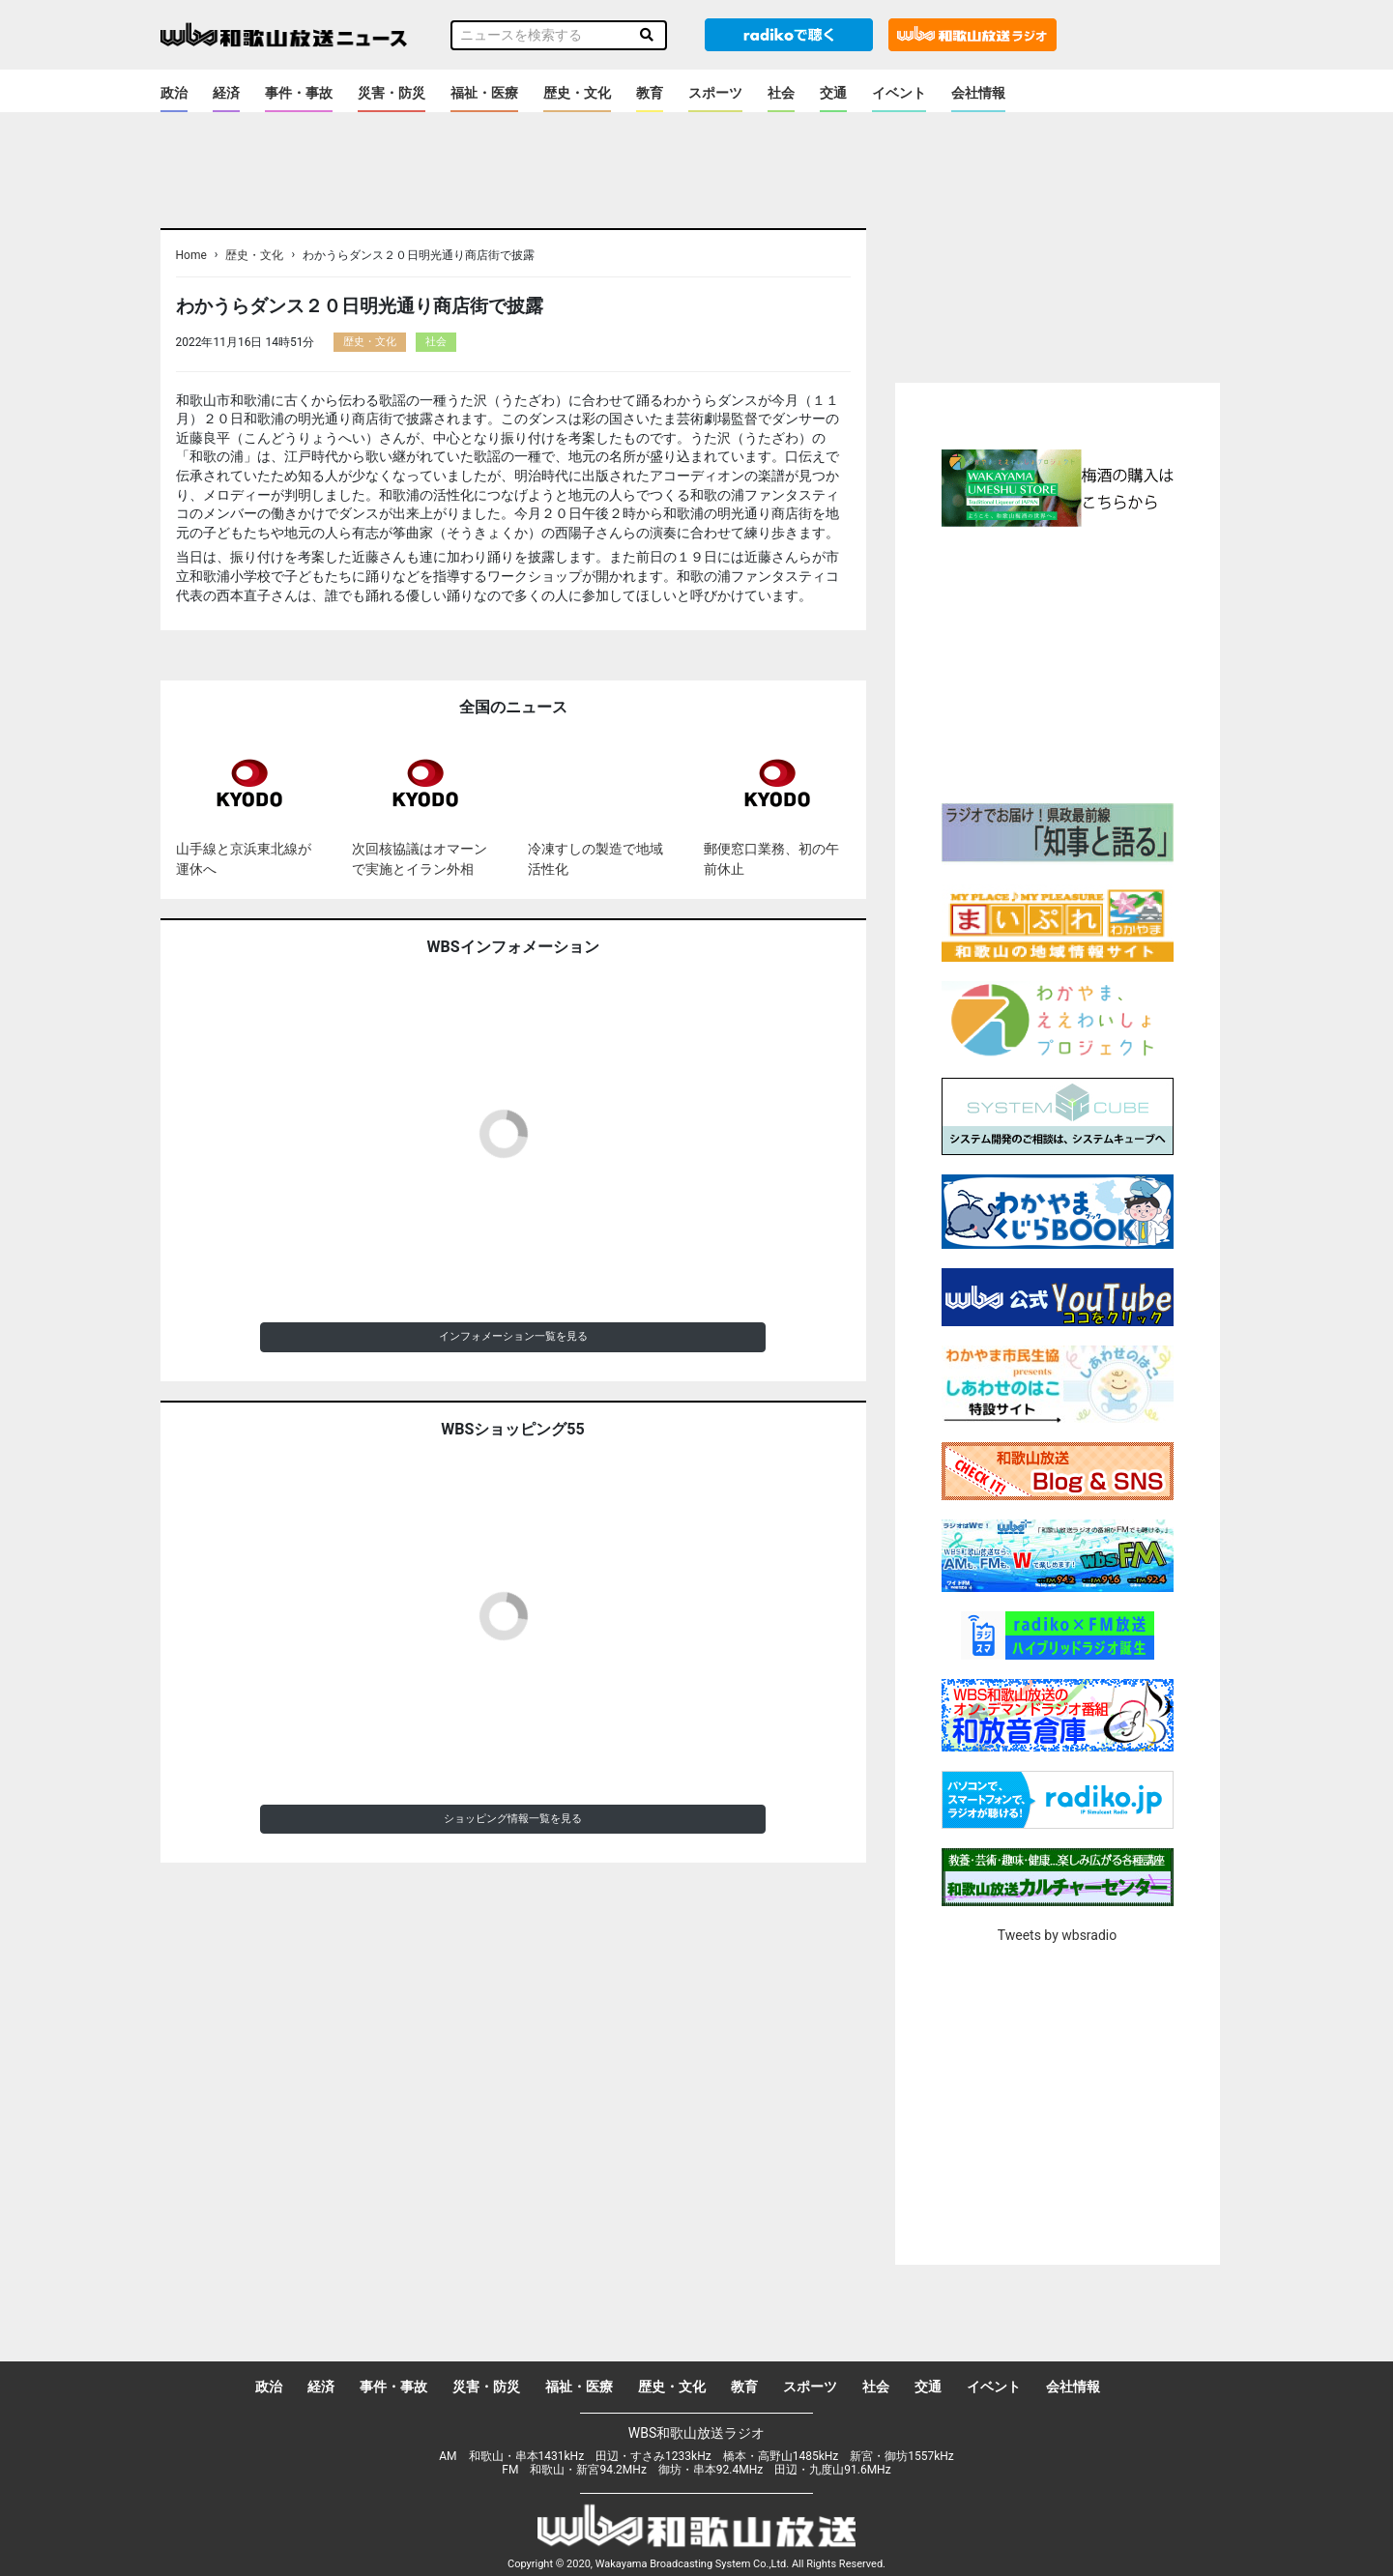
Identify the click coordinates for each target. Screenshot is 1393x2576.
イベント (899, 93)
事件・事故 (299, 93)
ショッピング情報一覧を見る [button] (513, 1818)
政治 (174, 93)
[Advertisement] (1058, 662)
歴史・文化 (577, 93)
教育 (649, 93)
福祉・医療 (484, 93)
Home (191, 255)
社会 (781, 93)
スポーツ (715, 93)
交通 (833, 93)
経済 (226, 93)
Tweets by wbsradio (1057, 1935)
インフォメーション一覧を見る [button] (513, 1336)
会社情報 (978, 93)
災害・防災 (391, 93)
